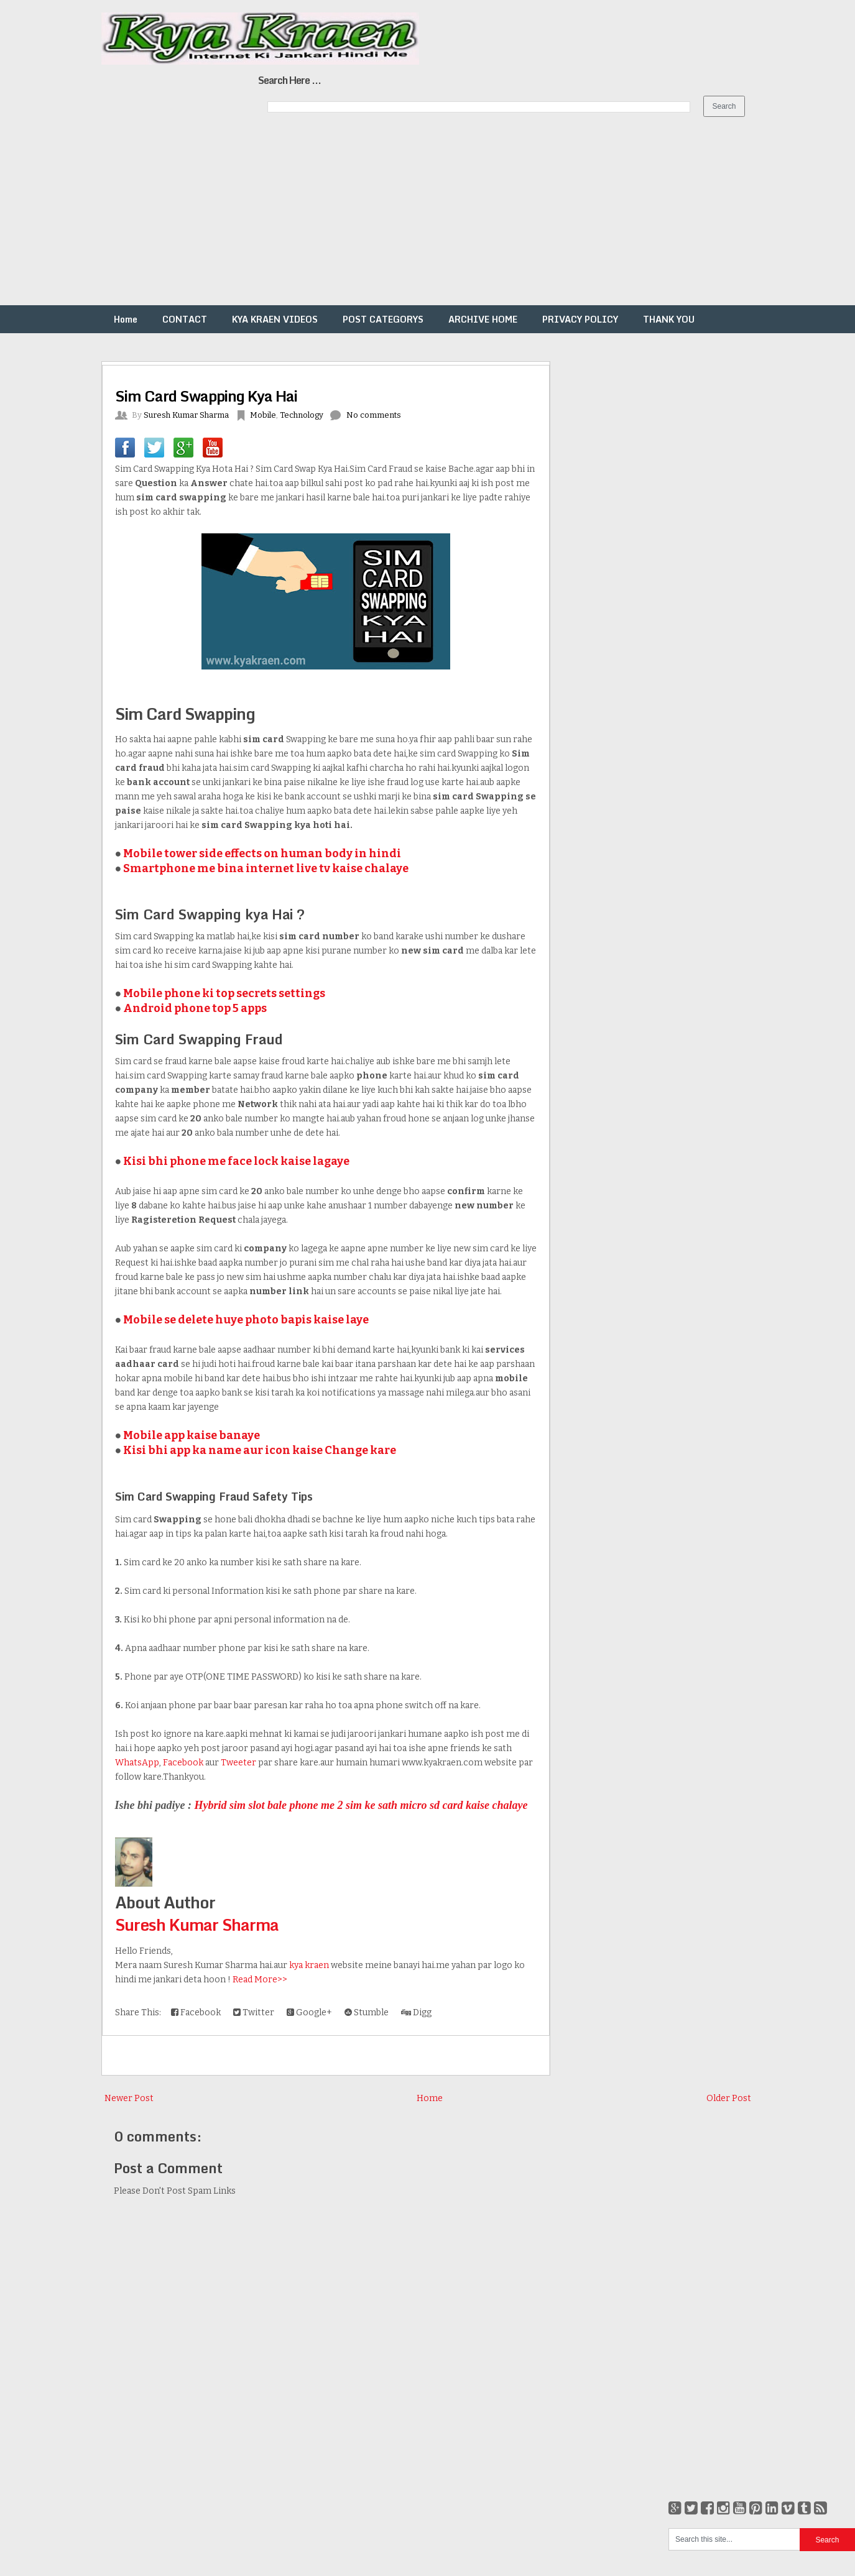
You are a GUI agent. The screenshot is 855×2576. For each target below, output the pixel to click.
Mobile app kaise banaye (191, 1435)
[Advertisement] (373, 218)
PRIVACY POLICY (580, 319)
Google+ (309, 2012)
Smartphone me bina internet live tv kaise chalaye (266, 868)
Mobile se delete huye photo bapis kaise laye (246, 1320)
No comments (373, 415)
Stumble (366, 2012)
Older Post (728, 2098)
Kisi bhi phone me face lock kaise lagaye (236, 1161)
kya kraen (309, 1965)
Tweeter (238, 1762)
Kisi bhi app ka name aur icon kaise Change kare (259, 1450)
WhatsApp (137, 1762)
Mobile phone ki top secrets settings (224, 993)
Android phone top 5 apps (195, 1008)
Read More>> (260, 1979)
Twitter (253, 2012)
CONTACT (184, 319)
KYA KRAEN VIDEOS (275, 319)
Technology (301, 415)
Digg (416, 2012)
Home (125, 319)
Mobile (263, 415)
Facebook (183, 1762)
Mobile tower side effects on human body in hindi (262, 853)
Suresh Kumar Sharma (197, 1924)
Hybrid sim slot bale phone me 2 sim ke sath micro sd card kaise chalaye (361, 1805)
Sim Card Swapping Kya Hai (206, 396)
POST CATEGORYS (383, 319)
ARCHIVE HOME (482, 319)
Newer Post (129, 2098)
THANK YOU (669, 319)
